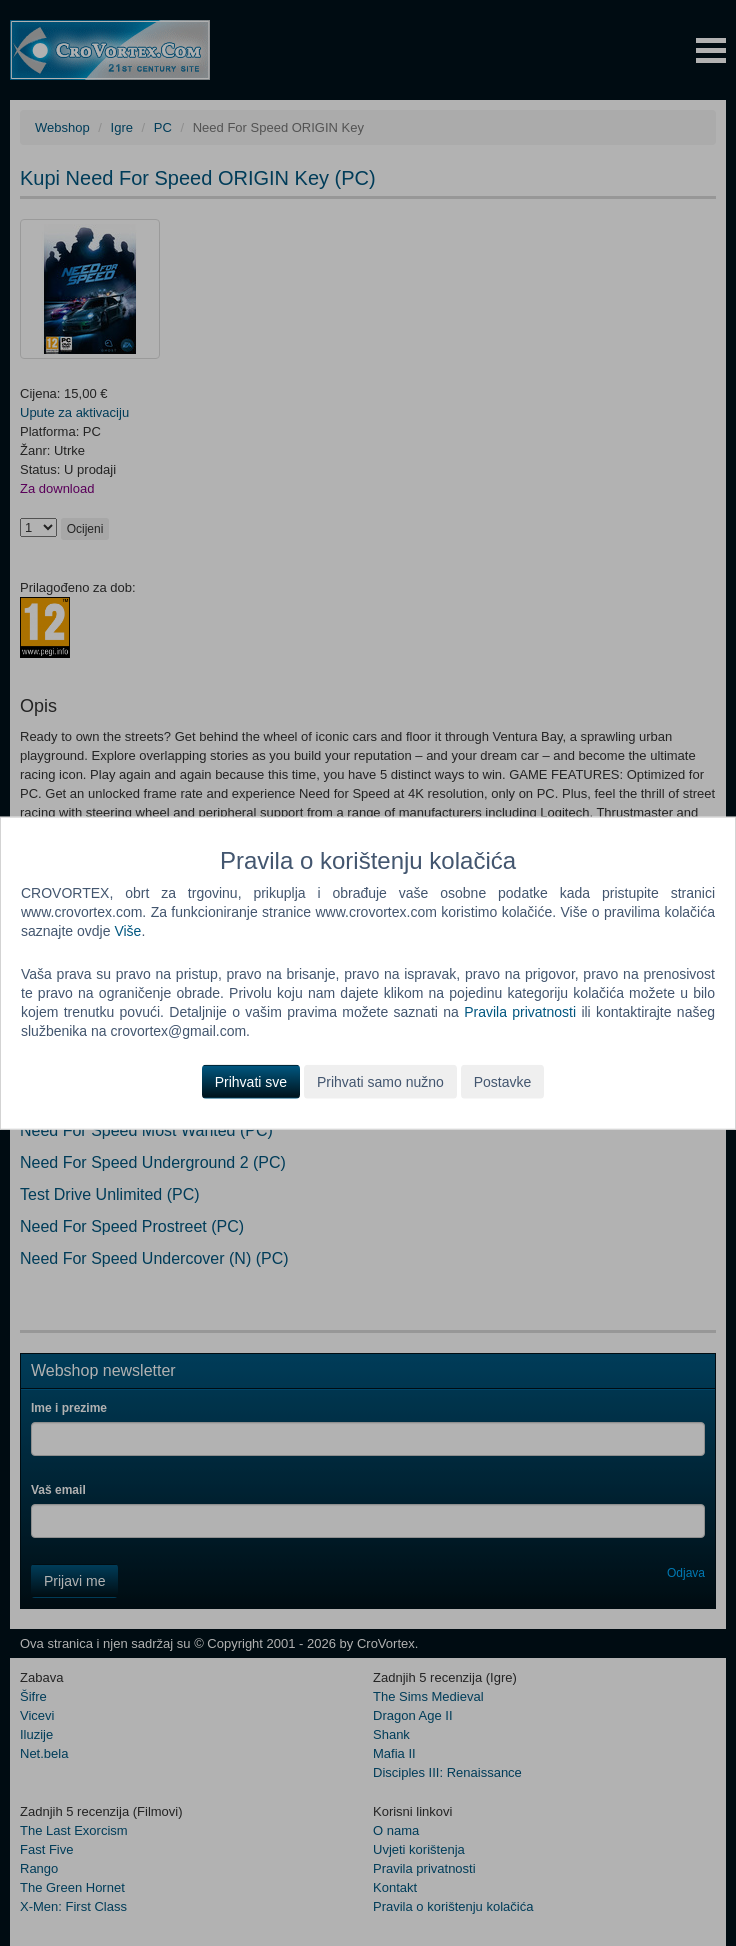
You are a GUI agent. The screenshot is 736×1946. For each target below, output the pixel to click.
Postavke (503, 1081)
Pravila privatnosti (520, 1012)
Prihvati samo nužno (380, 1081)
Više (127, 931)
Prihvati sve (251, 1081)
